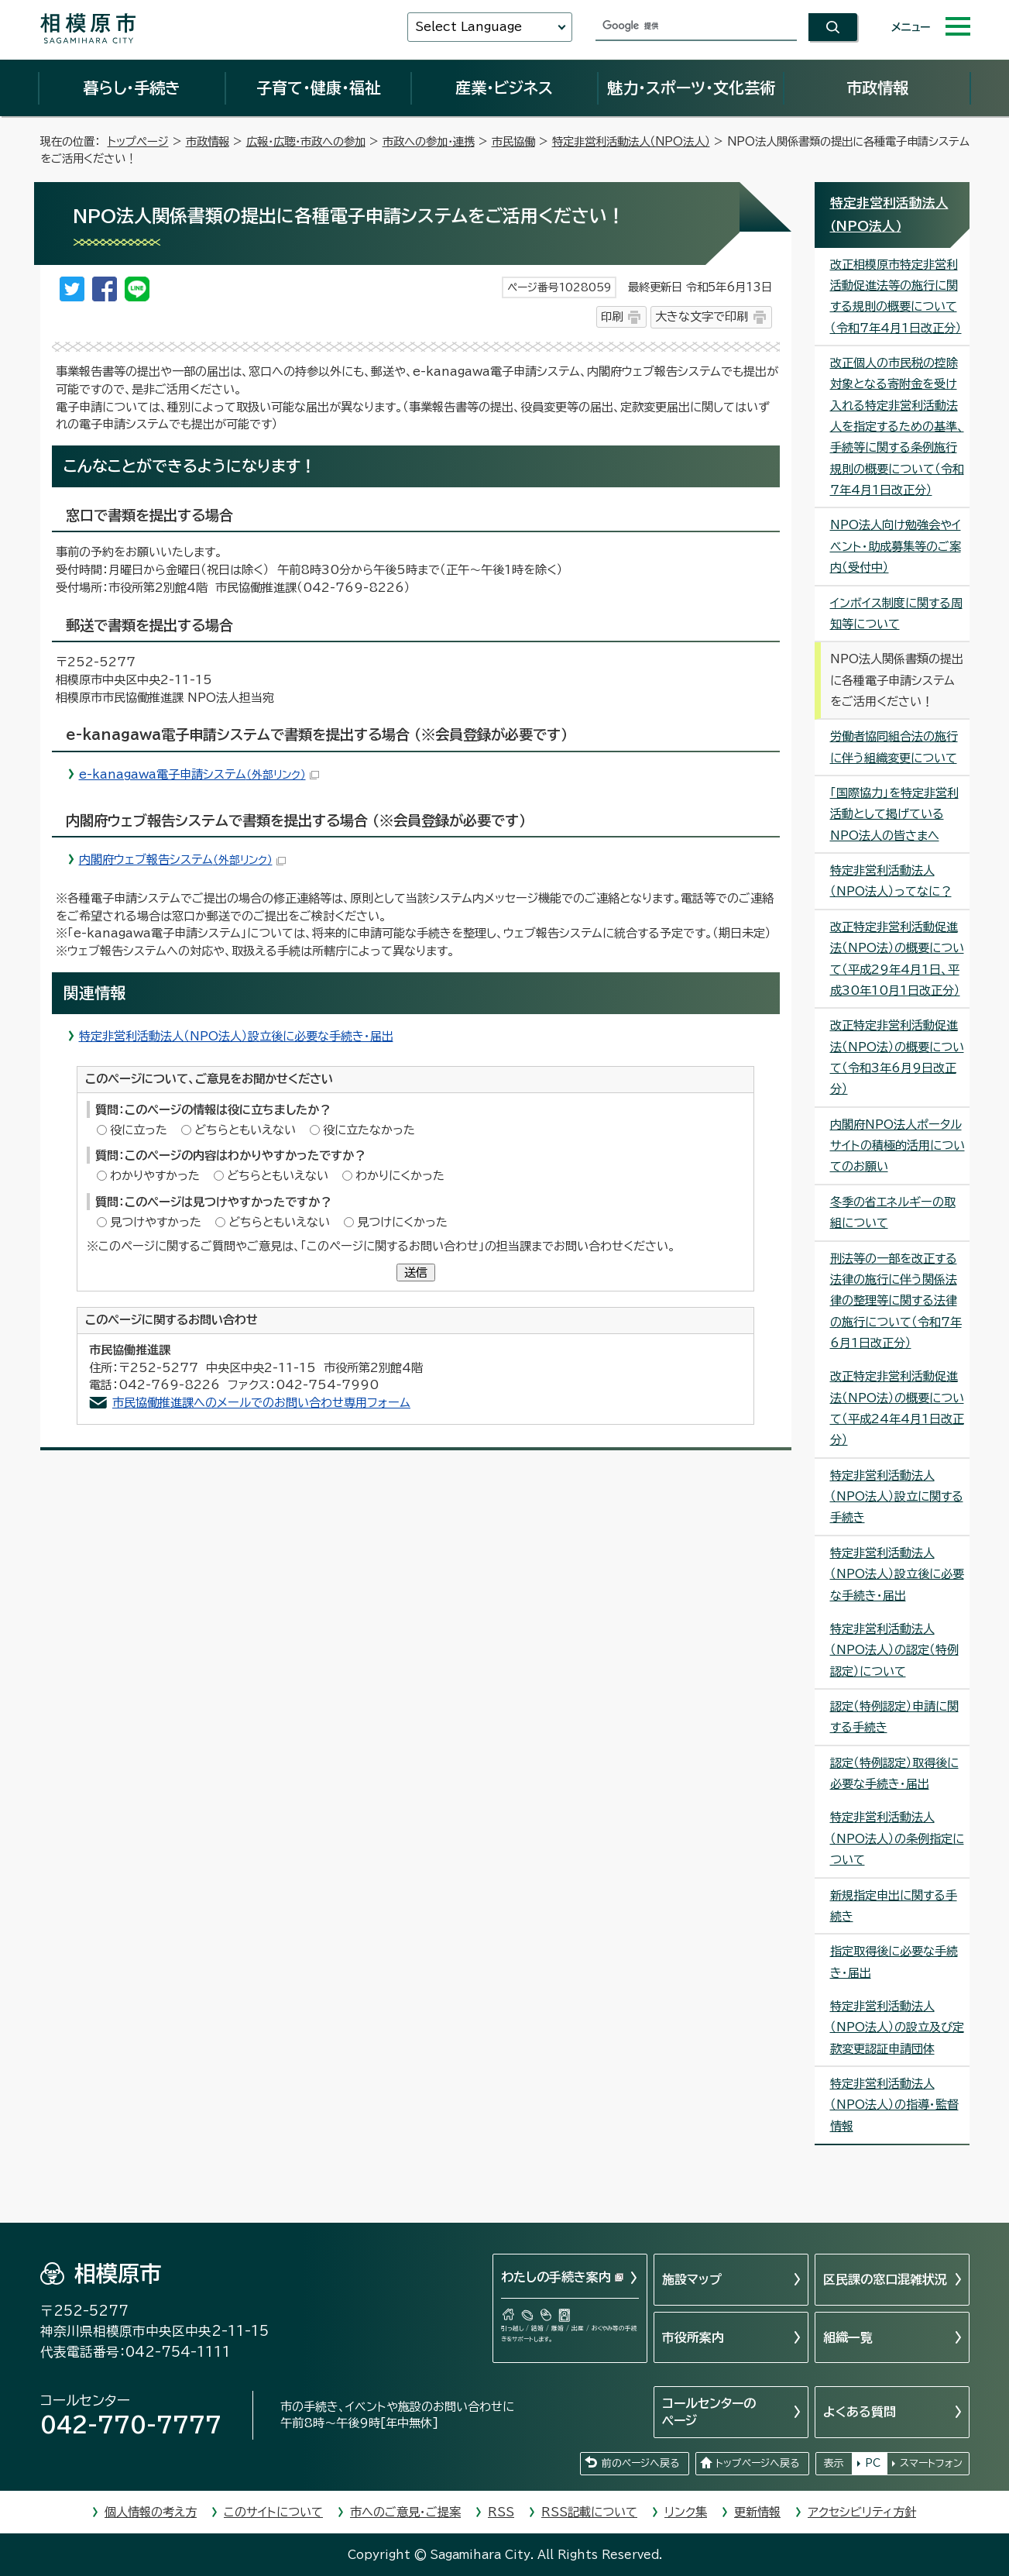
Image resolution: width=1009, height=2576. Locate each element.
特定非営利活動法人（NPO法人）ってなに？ (891, 881)
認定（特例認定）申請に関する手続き (894, 1717)
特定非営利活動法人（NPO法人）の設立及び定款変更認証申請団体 (897, 2027)
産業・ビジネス (504, 87)
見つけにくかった (402, 1222)
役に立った (138, 1130)
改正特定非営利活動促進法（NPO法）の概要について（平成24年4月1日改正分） (897, 1408)
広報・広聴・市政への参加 (306, 141)
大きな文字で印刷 (701, 316)
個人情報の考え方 (151, 2512)
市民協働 (513, 141)
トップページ (138, 141)
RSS (501, 2512)
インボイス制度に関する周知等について (896, 613)
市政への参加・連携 (429, 141)
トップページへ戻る (757, 2463)
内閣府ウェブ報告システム (182, 859)
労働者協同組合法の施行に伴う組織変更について (894, 747)
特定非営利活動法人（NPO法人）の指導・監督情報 (894, 2105)
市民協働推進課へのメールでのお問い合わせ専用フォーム (261, 1402)
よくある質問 (859, 2412)
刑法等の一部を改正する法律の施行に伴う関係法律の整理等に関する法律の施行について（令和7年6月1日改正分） (896, 1301)
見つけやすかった (155, 1222)
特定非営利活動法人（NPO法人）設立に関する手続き (896, 1497)
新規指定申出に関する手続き (893, 1906)
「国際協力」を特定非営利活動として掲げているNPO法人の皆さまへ (894, 814)
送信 (415, 1272)
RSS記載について (589, 2512)
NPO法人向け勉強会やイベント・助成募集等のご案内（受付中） (895, 546)
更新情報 (757, 2512)
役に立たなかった (369, 1130)
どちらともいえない (245, 1130)
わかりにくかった (399, 1175)
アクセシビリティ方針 (862, 2512)
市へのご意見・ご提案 (405, 2512)
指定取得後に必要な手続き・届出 (894, 1961)
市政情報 (877, 87)
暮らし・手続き (131, 87)
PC (872, 2463)
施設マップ (692, 2279)
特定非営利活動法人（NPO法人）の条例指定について (897, 1838)
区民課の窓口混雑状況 (885, 2279)
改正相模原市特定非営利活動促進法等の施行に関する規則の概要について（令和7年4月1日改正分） (896, 296)
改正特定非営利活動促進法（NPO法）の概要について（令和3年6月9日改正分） (897, 1057)
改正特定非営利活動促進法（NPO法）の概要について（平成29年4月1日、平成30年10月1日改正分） (897, 958)
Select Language (468, 27)
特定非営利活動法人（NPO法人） (631, 141)
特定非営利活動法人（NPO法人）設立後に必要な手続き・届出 (236, 1036)
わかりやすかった (155, 1175)
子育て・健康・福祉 (318, 87)
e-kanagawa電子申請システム (199, 774)
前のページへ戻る (640, 2463)
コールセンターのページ (709, 2411)
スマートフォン (931, 2463)
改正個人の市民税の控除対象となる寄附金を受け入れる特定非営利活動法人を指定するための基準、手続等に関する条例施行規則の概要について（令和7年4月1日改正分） (897, 426)
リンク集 (685, 2512)
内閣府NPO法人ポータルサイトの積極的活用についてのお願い (897, 1146)
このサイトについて (273, 2512)
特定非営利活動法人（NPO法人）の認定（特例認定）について (894, 1650)
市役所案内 (693, 2337)
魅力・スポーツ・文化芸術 (691, 87)
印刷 (612, 316)
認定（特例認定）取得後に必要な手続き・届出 (894, 1773)
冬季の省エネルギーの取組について (893, 1212)
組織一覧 (848, 2337)
